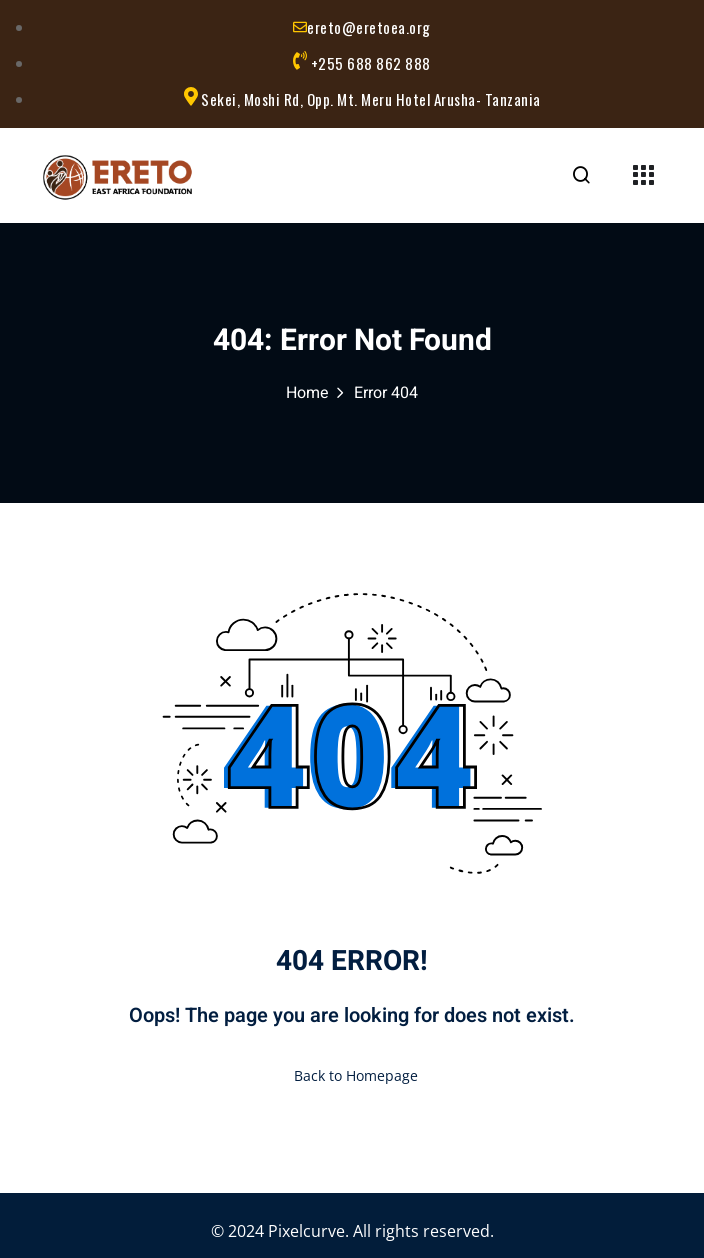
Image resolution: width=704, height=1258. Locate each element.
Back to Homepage (352, 1075)
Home (307, 393)
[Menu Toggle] (643, 177)
